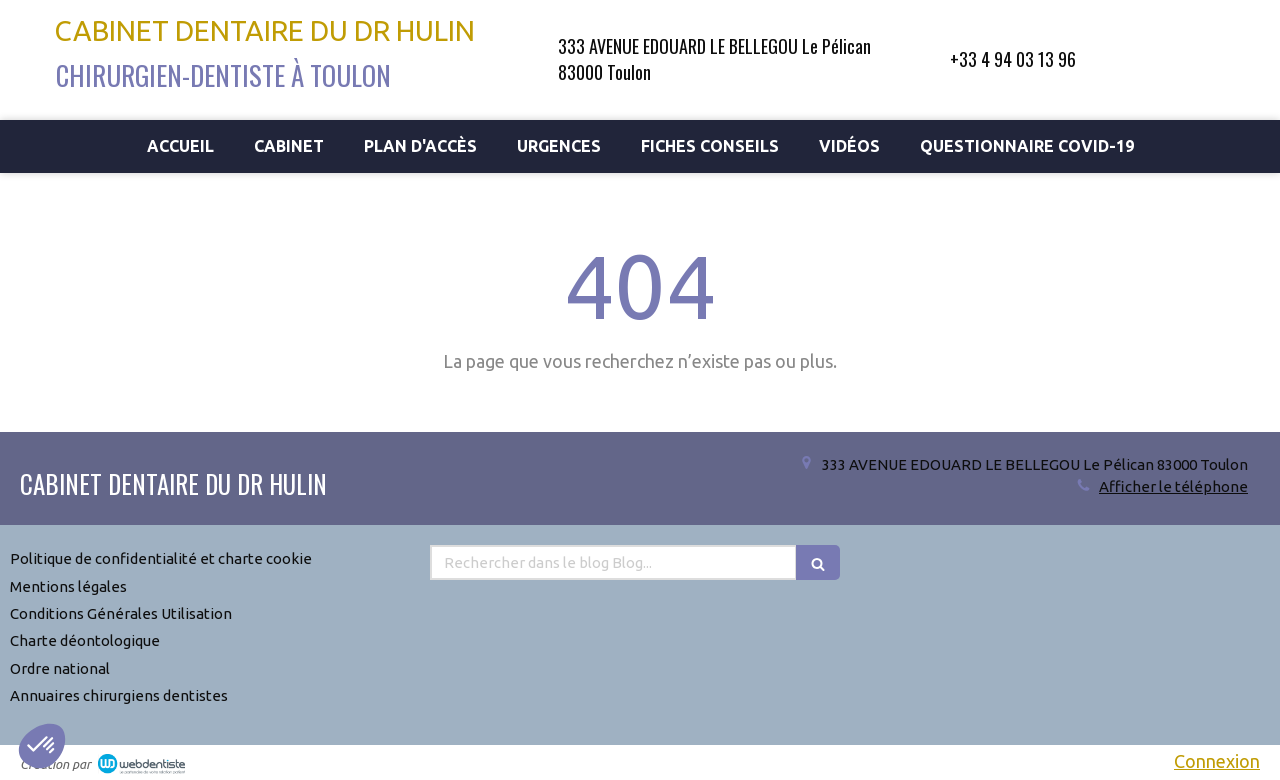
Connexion (1217, 761)
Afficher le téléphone (1173, 486)
